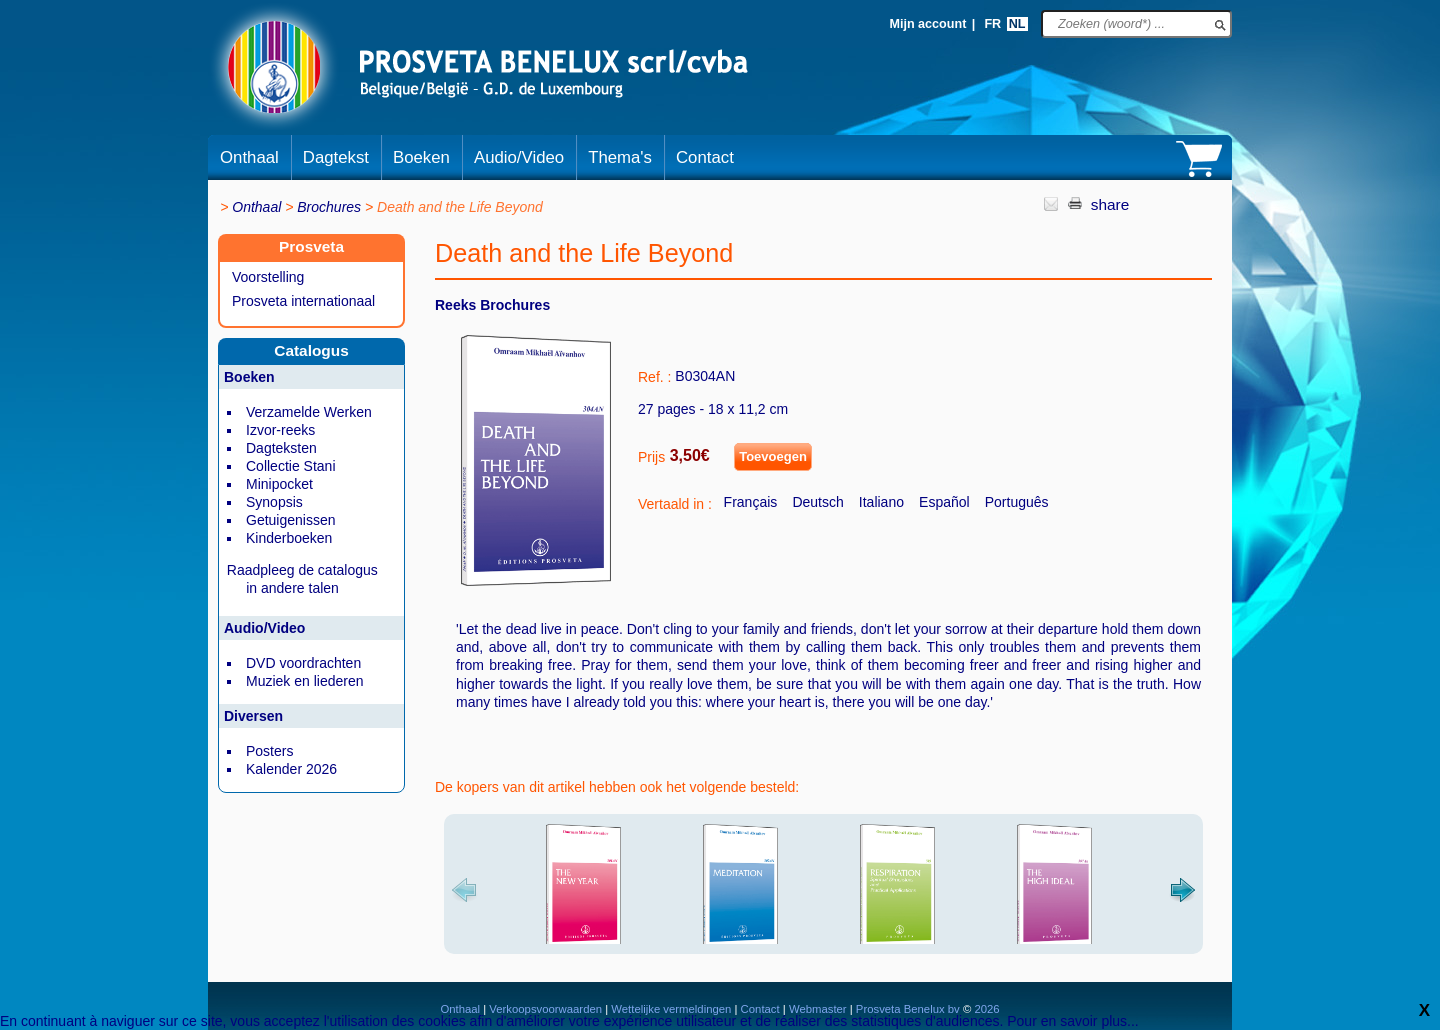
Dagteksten (281, 448)
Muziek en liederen (305, 681)
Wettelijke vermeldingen (671, 1009)
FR (992, 24)
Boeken (421, 157)
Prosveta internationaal (303, 301)
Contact (705, 157)
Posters (269, 751)
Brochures (329, 207)
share (1110, 204)
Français (751, 502)
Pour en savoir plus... (1073, 1021)
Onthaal (249, 157)
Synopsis (274, 502)
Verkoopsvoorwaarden (545, 1009)
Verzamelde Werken (309, 412)
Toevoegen (773, 456)
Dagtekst (336, 157)
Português (1017, 502)
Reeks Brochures (492, 305)
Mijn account (927, 24)
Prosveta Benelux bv (908, 1009)
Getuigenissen (291, 520)
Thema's (620, 157)
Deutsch (817, 502)
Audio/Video (519, 157)
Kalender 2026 (291, 769)
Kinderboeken (289, 538)
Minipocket (279, 484)
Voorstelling (268, 277)
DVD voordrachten (303, 663)
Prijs (651, 457)
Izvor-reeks (280, 430)
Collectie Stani (291, 466)
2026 (985, 1009)
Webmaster (819, 1009)
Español (944, 502)
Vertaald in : (675, 504)
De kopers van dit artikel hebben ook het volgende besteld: (617, 787)
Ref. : (654, 377)
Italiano (881, 502)
